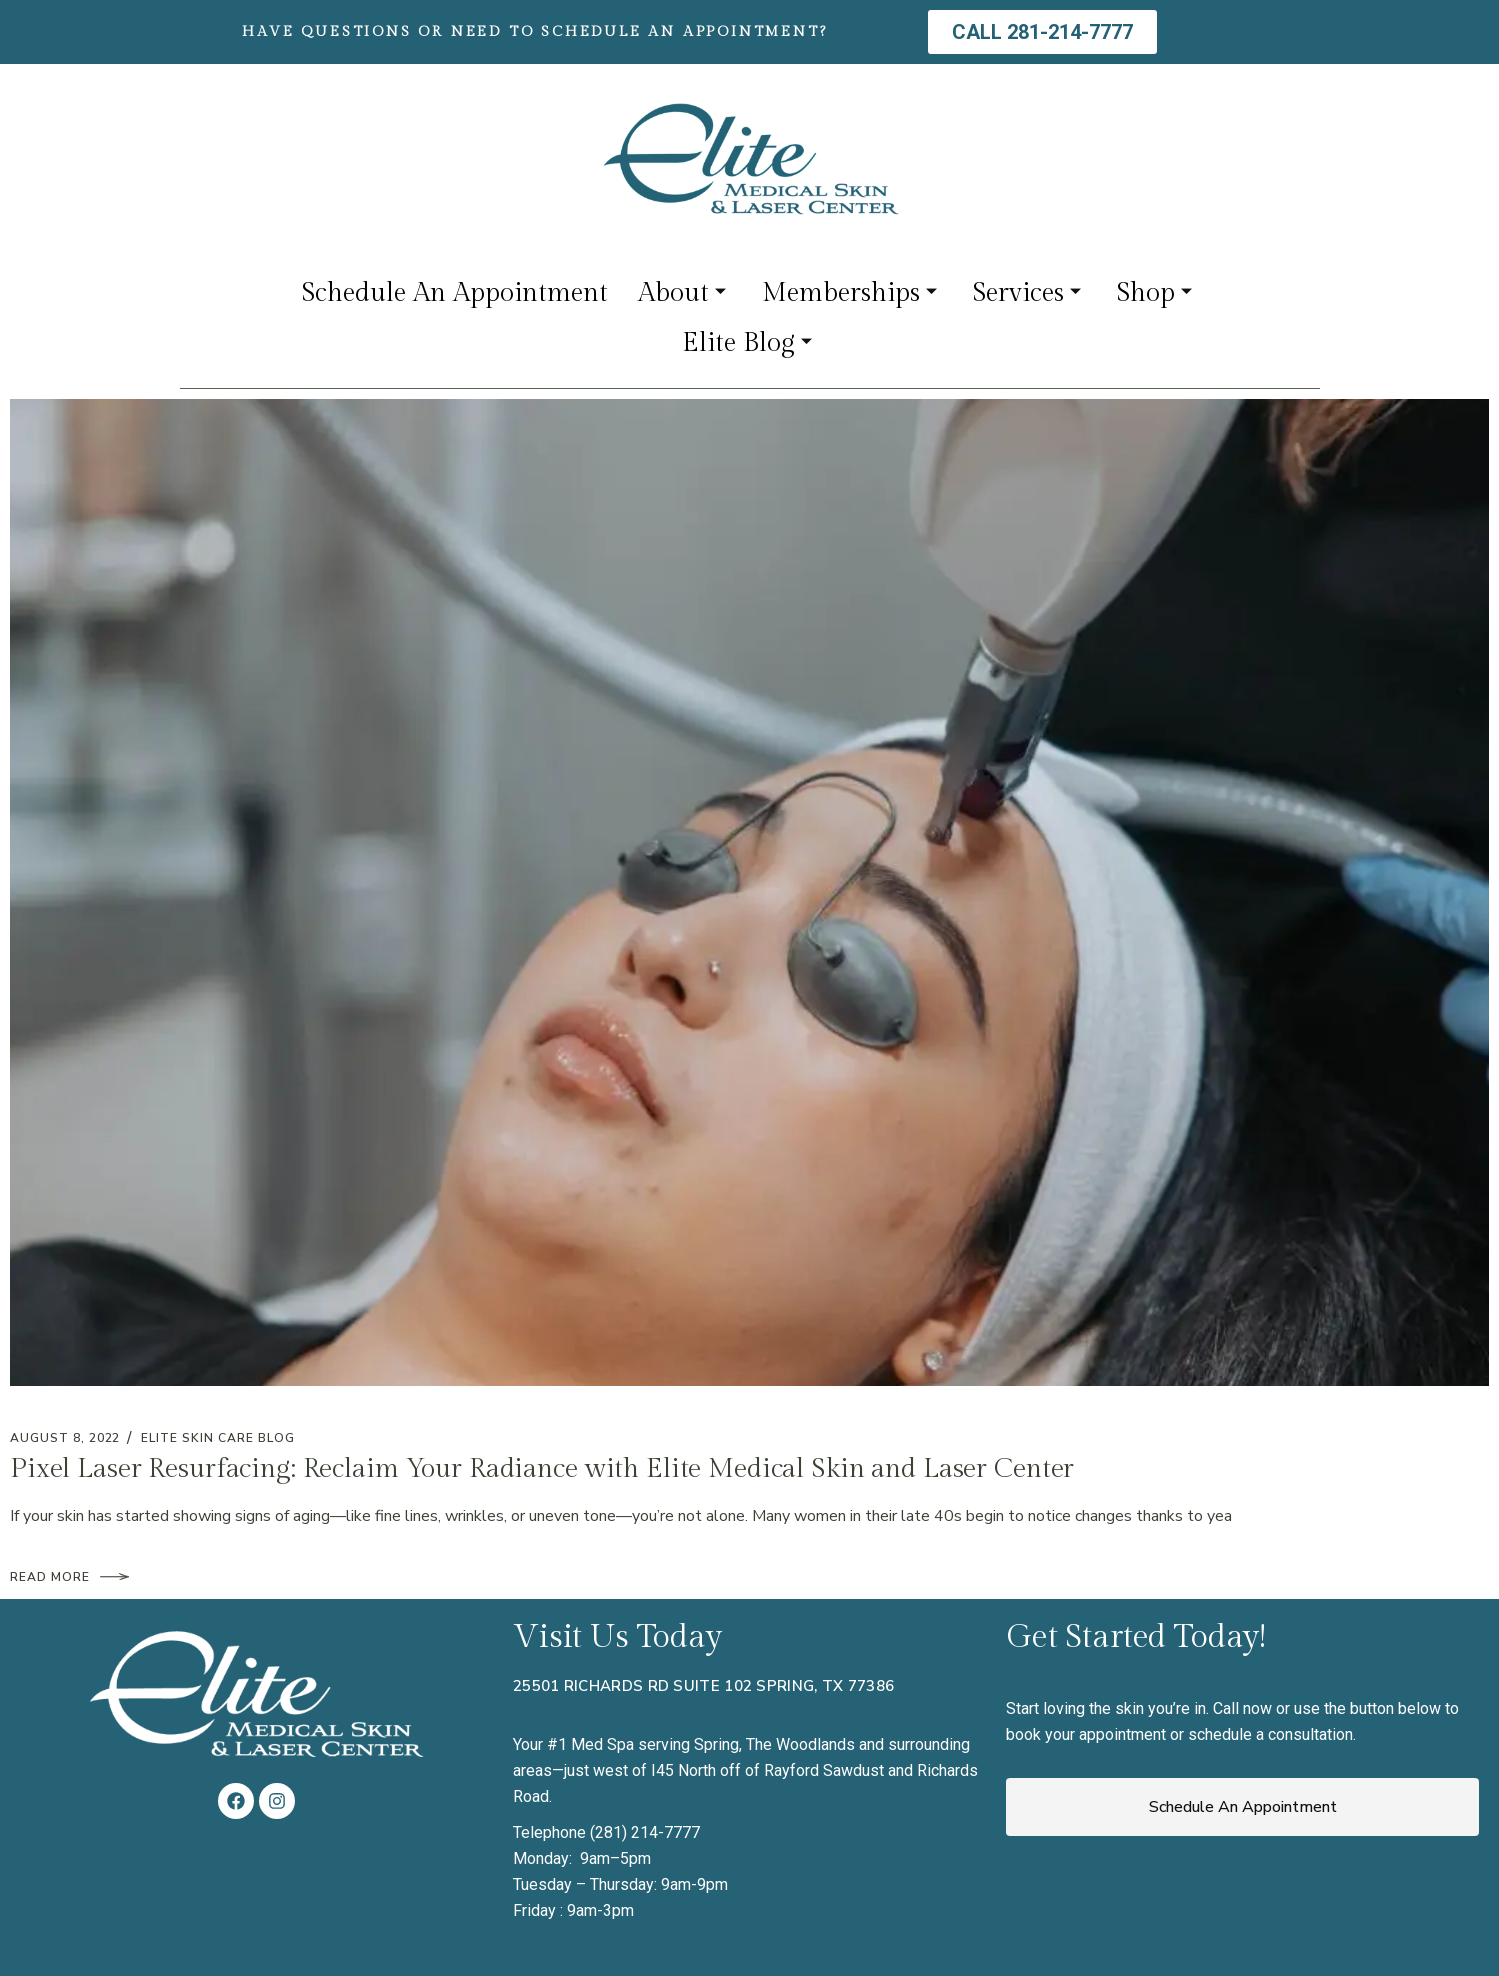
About (682, 293)
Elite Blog (747, 343)
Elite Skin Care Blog (217, 1438)
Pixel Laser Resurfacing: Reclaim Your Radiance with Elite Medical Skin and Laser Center (542, 1469)
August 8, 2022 (65, 1438)
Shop (1154, 293)
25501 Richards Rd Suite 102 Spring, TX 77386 (703, 1686)
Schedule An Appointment (455, 293)
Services (1027, 293)
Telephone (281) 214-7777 (606, 1832)
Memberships (849, 293)
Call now (1242, 1708)
